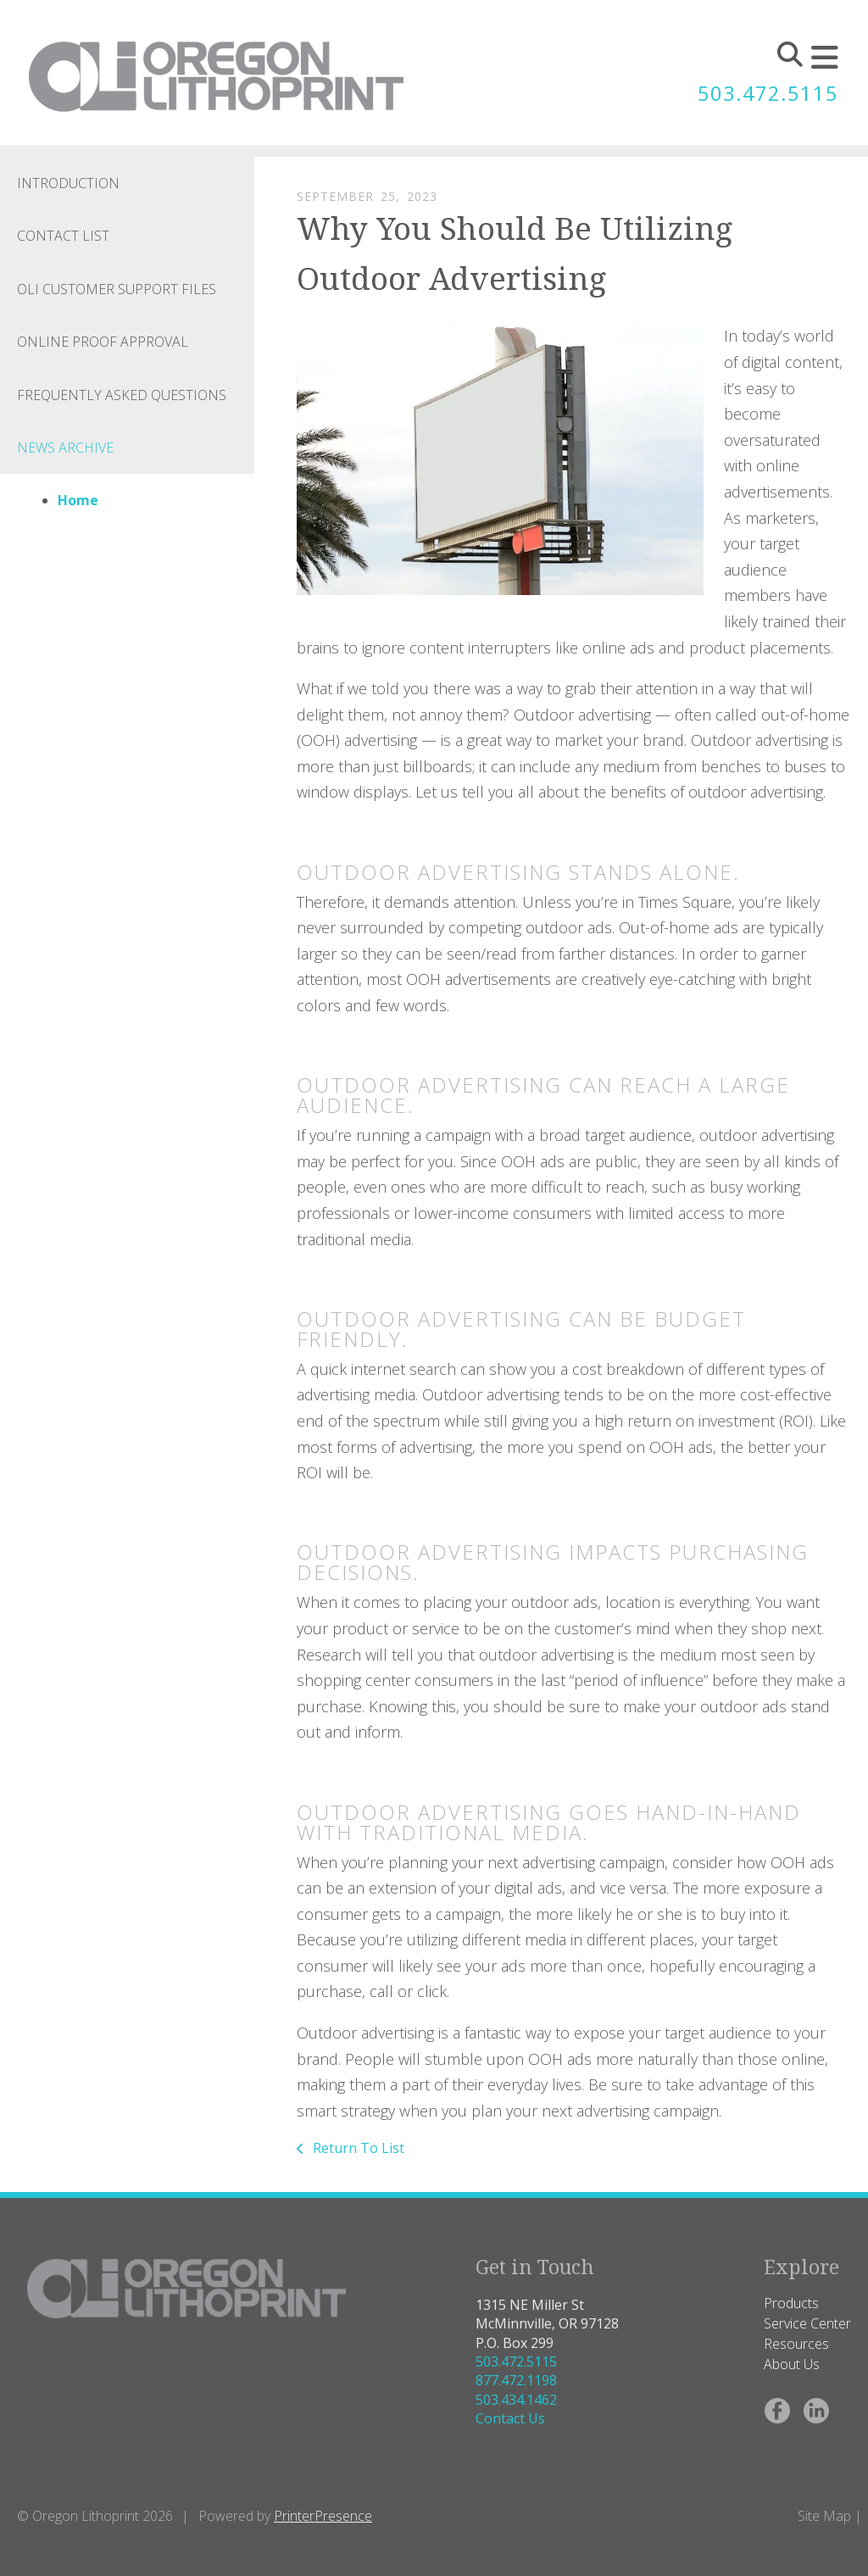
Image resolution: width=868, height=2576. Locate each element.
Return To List (356, 2148)
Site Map (824, 2515)
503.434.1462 (516, 2399)
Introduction (68, 183)
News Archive (65, 447)
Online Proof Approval (102, 341)
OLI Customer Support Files (116, 289)
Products (791, 2303)
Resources (796, 2343)
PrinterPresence (323, 2515)
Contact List (63, 235)
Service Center (807, 2323)
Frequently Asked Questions (121, 395)
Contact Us (510, 2418)
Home (78, 500)
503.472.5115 (768, 94)
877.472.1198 (516, 2380)
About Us (792, 2364)
